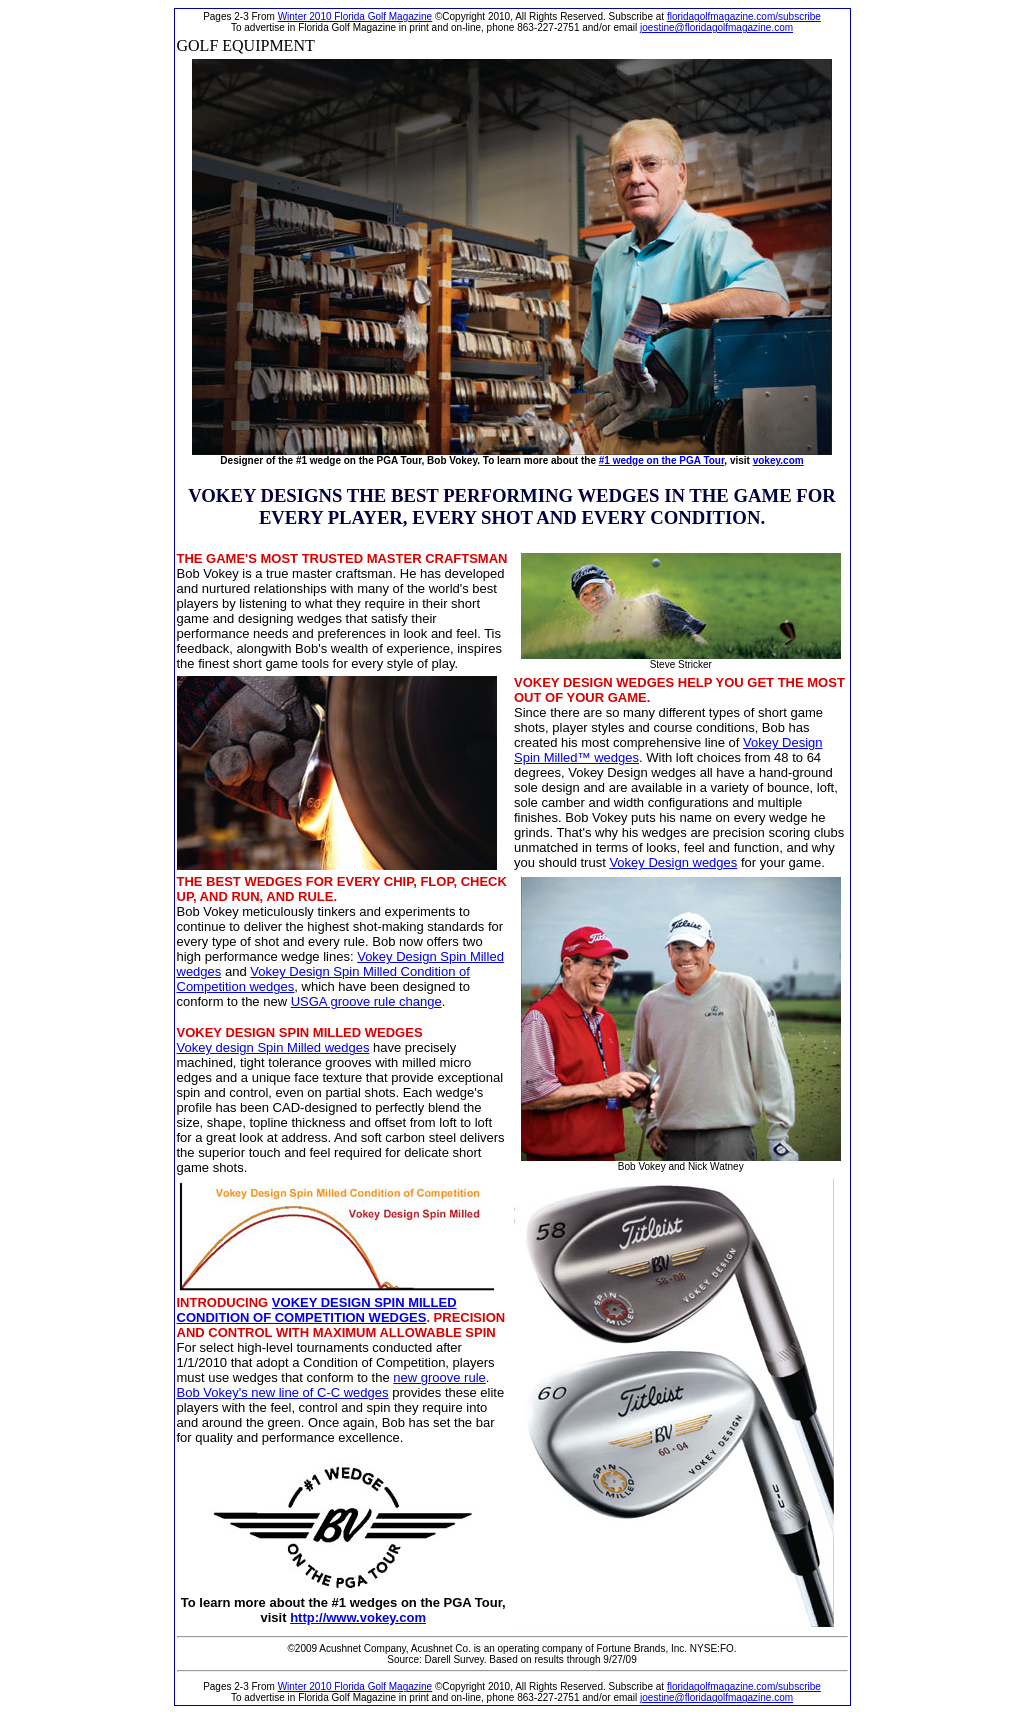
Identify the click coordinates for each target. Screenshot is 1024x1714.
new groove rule (439, 1377)
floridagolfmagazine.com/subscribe (744, 16)
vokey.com (778, 460)
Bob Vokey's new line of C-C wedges (283, 1392)
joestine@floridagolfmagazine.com (716, 27)
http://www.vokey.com (358, 1617)
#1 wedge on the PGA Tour (662, 460)
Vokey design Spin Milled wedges (273, 1047)
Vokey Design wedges (673, 862)
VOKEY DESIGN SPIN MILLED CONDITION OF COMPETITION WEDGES (317, 1310)
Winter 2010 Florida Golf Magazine (355, 16)
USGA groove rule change (366, 1001)
